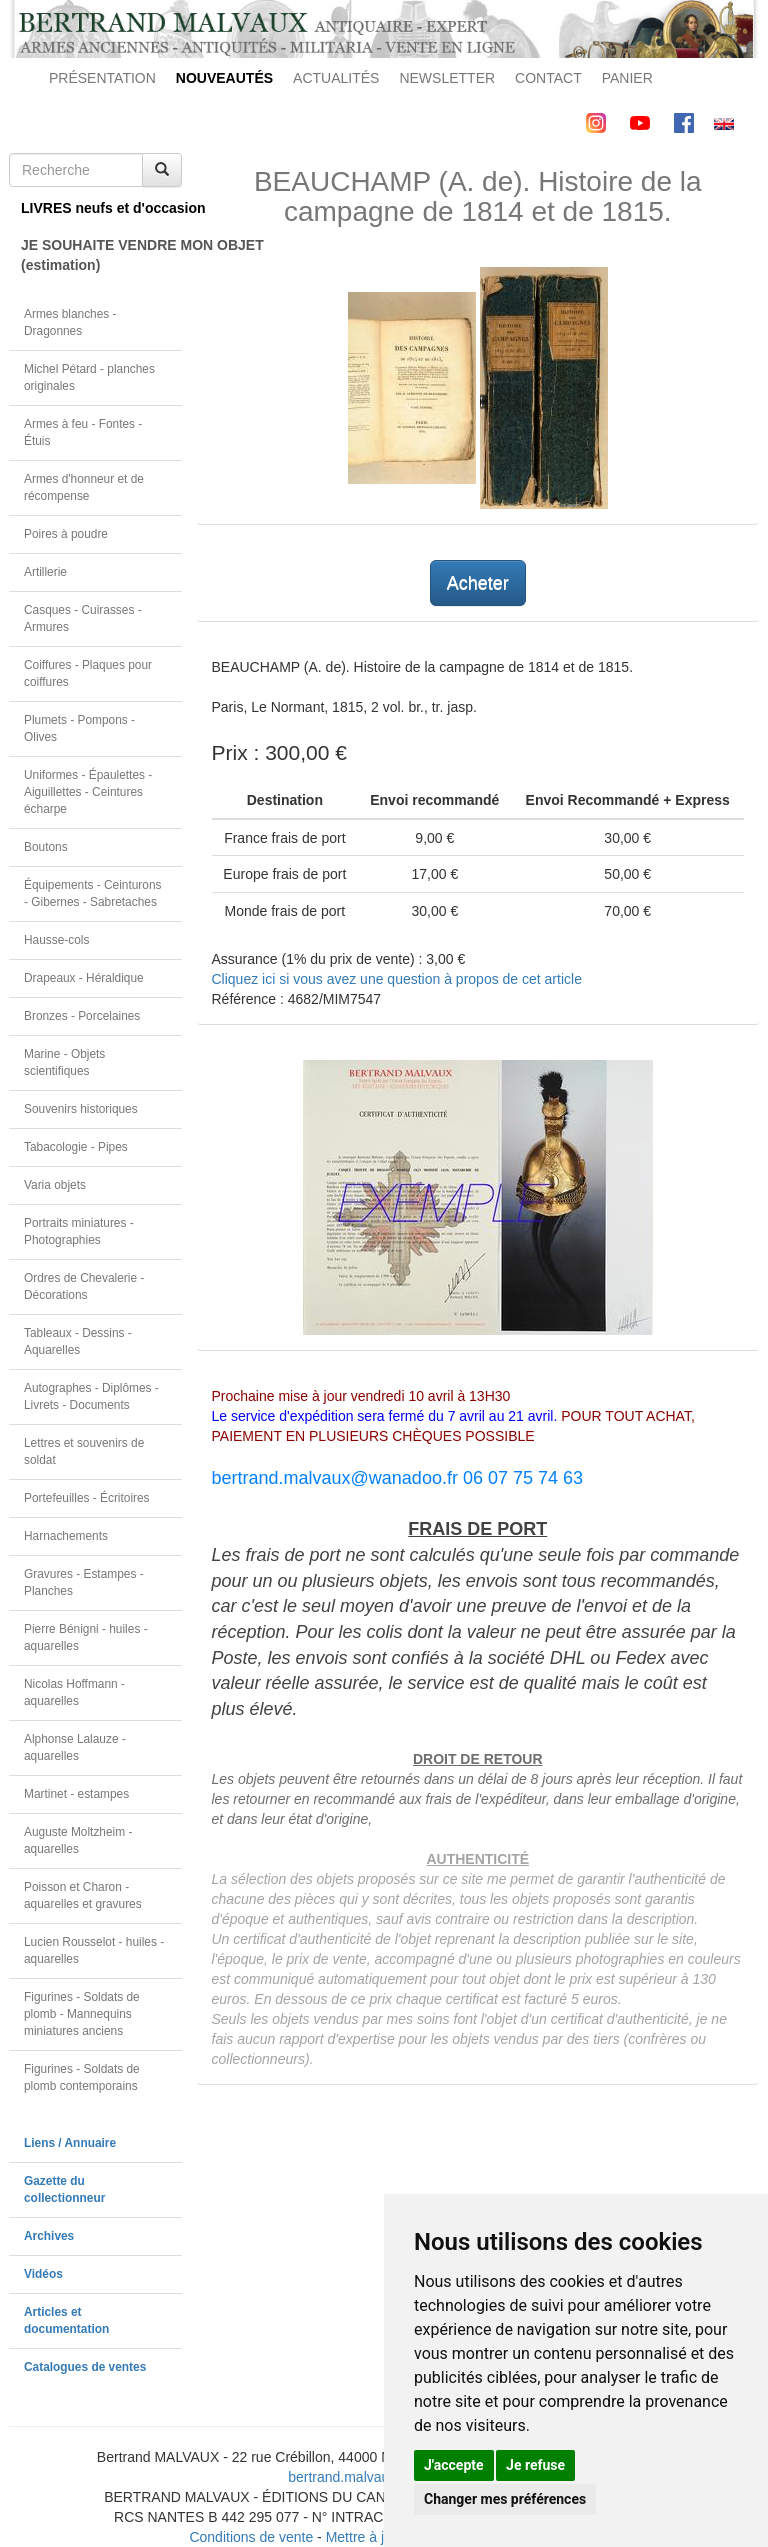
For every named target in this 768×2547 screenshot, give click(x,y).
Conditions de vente (251, 2537)
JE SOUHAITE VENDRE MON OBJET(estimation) (101, 255)
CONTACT (548, 78)
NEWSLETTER (447, 78)
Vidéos (43, 2274)
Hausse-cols (56, 940)
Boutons (46, 847)
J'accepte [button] (454, 2465)
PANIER (627, 78)
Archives (49, 2236)
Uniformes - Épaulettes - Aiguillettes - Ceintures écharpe (88, 792)
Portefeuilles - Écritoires (87, 1498)
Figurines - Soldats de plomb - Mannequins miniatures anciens (82, 2014)
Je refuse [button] (535, 2465)
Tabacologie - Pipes (76, 1147)
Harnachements (66, 1536)
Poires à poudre (66, 534)
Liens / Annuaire (70, 2143)
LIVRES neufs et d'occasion (101, 208)
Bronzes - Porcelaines (82, 1016)
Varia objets (55, 1185)
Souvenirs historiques (81, 1109)
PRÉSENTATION (102, 78)
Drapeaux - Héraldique (84, 978)
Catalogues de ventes (85, 2367)
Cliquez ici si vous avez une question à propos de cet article (397, 979)
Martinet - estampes (76, 1794)
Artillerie (45, 572)
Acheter (478, 583)
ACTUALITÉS (336, 78)
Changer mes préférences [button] (505, 2499)
